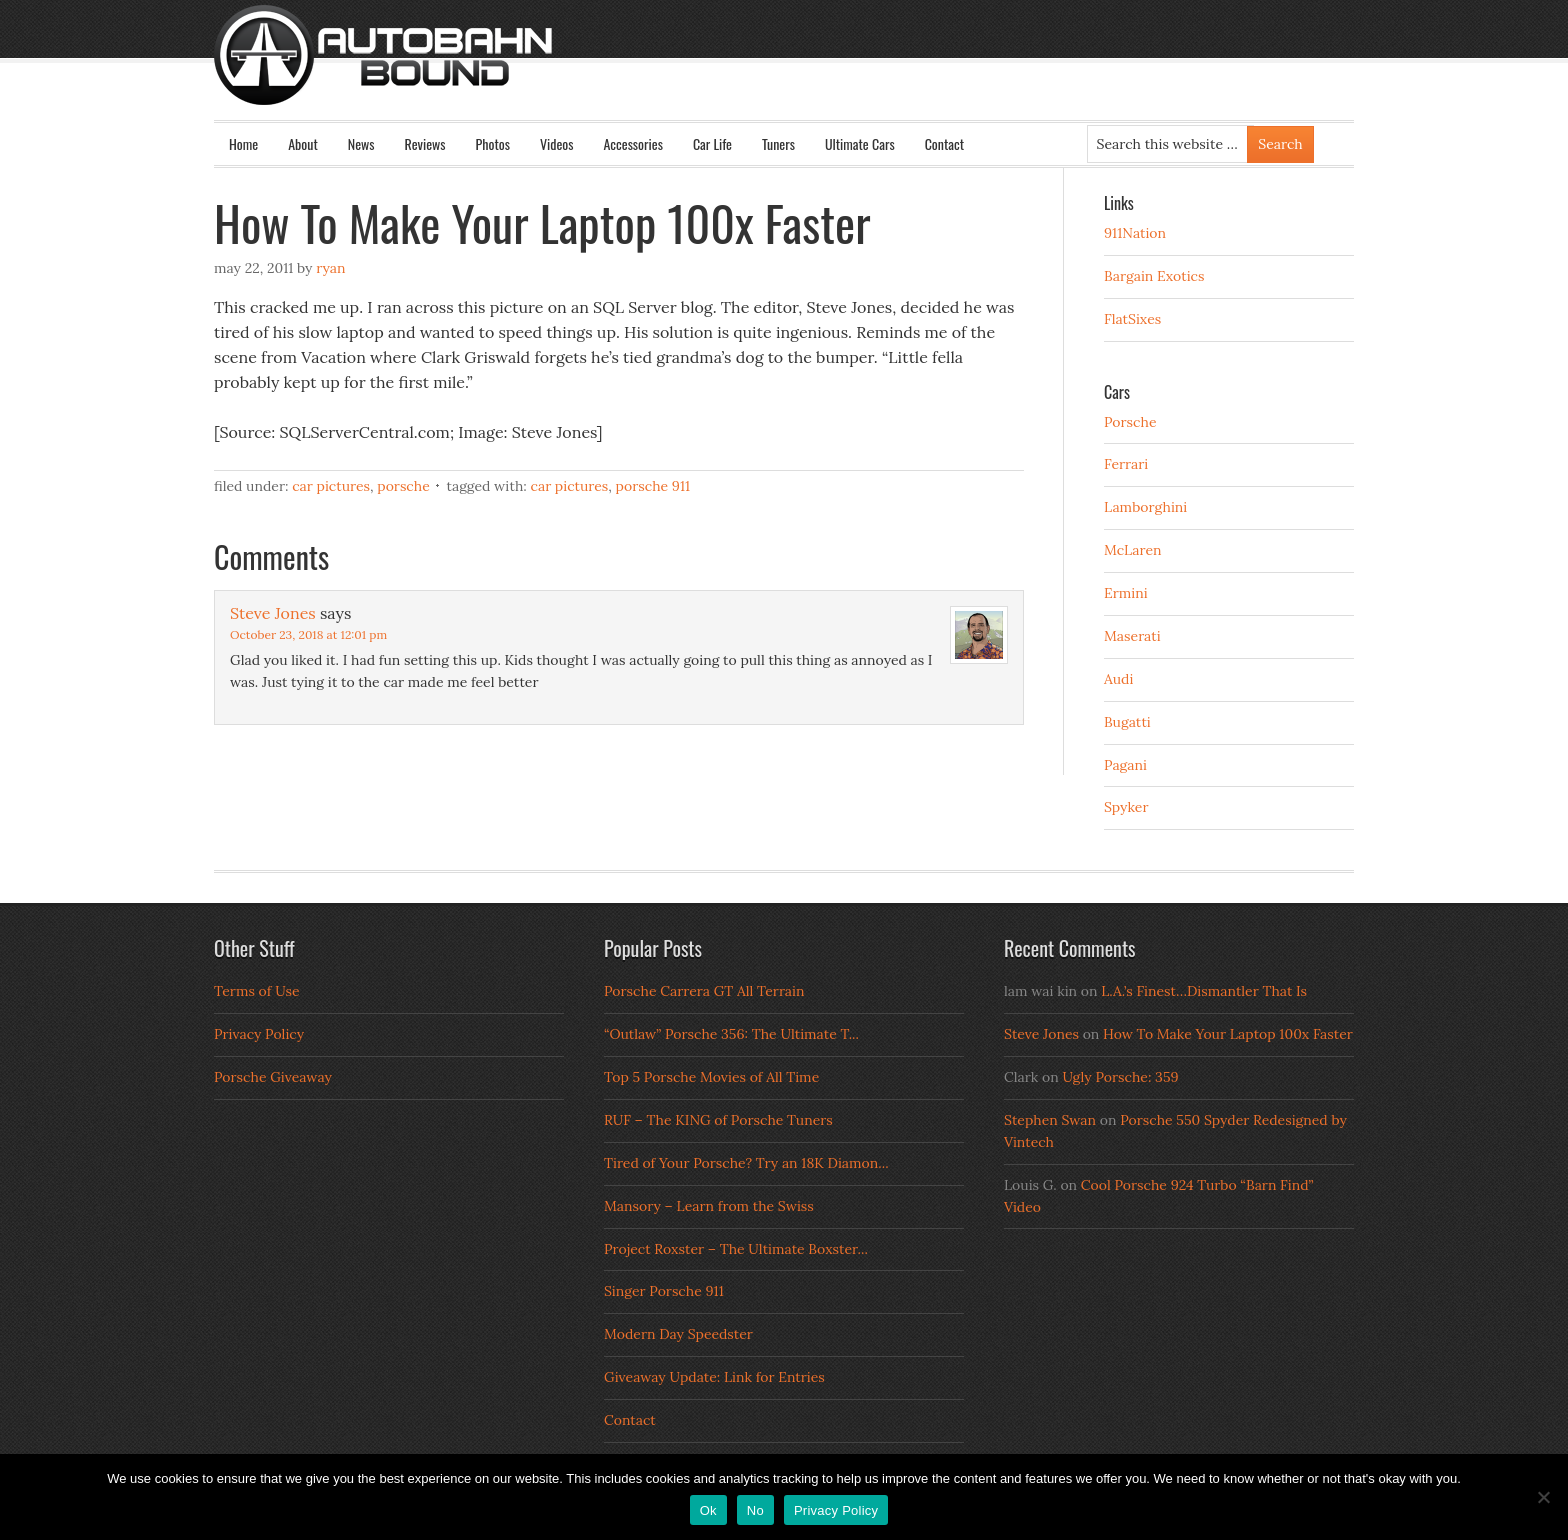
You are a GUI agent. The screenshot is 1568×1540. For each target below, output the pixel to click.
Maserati (1132, 636)
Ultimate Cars (860, 143)
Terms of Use (257, 991)
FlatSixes (1132, 319)
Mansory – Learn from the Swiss (709, 1206)
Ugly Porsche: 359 (1120, 1077)
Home (243, 143)
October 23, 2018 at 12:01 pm (308, 634)
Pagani (1125, 765)
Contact (944, 143)
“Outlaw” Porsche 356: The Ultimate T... (731, 1034)
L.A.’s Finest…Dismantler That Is (1204, 991)
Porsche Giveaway (273, 1077)
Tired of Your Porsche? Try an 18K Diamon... (746, 1163)
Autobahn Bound (816, 72)
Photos (493, 143)
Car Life (712, 143)
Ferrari (1126, 464)
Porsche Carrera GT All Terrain (704, 991)
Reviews (425, 143)
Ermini (1126, 593)
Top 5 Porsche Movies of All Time (711, 1077)
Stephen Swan (1050, 1120)
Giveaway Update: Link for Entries (714, 1377)
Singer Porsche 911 (664, 1291)
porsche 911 (653, 486)
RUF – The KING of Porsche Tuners (718, 1120)
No (755, 1510)
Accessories (632, 143)
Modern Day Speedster (678, 1334)
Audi (1118, 679)
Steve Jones (273, 613)
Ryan (330, 268)
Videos (557, 143)
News (361, 143)
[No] (1543, 1497)
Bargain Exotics (1154, 276)
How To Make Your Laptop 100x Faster (1228, 1034)
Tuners (778, 143)
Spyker (1126, 807)
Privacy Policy (259, 1034)
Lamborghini (1145, 507)
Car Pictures (331, 486)
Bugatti (1127, 722)
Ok (708, 1510)
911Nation (1135, 233)
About (303, 143)
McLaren (1133, 550)
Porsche (403, 486)
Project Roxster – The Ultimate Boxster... (736, 1249)
